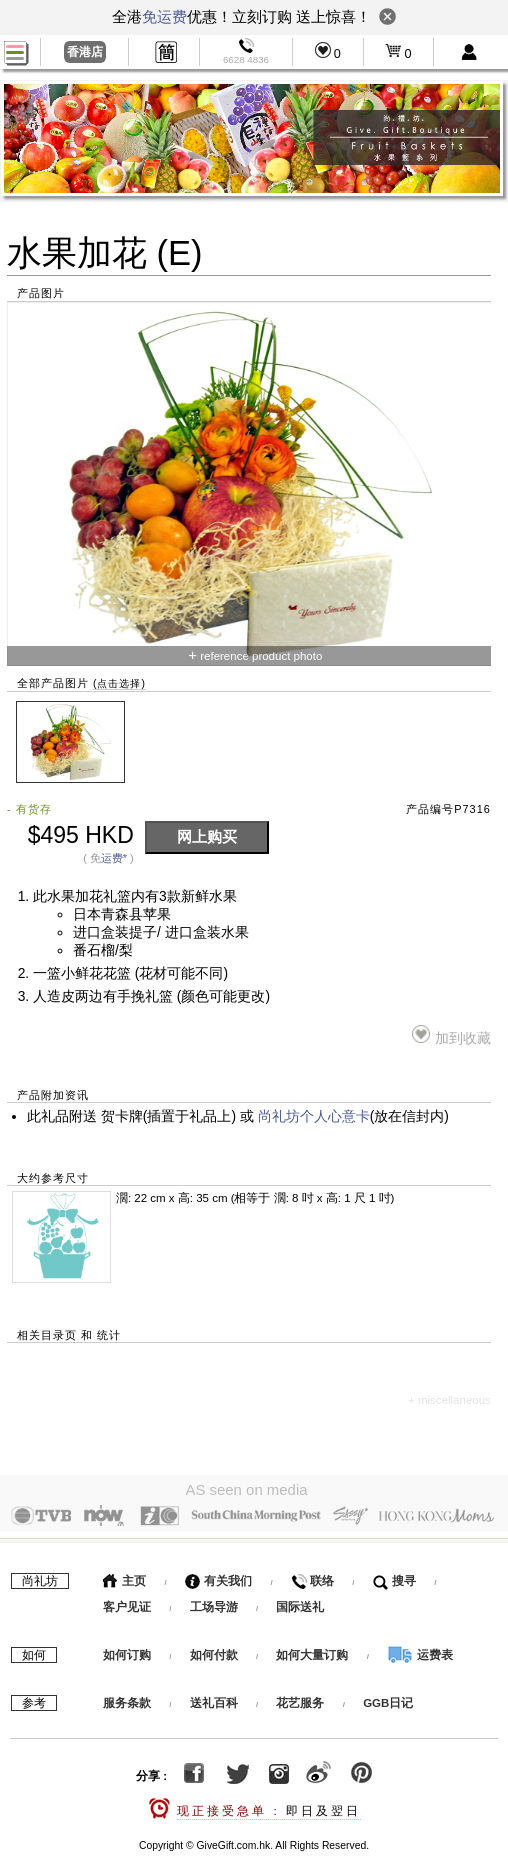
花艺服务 (300, 1698)
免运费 (164, 16)
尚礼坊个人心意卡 (314, 1116)
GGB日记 (388, 1698)
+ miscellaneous (449, 1400)
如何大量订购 (313, 1650)
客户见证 (127, 1602)
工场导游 (214, 1602)
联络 (312, 1576)
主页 (124, 1576)
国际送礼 (300, 1602)
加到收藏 (451, 1035)
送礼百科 (214, 1698)
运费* (114, 858)
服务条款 (127, 1698)
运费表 (420, 1650)
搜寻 (394, 1576)
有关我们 (218, 1576)
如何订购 (127, 1650)
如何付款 (215, 1650)
